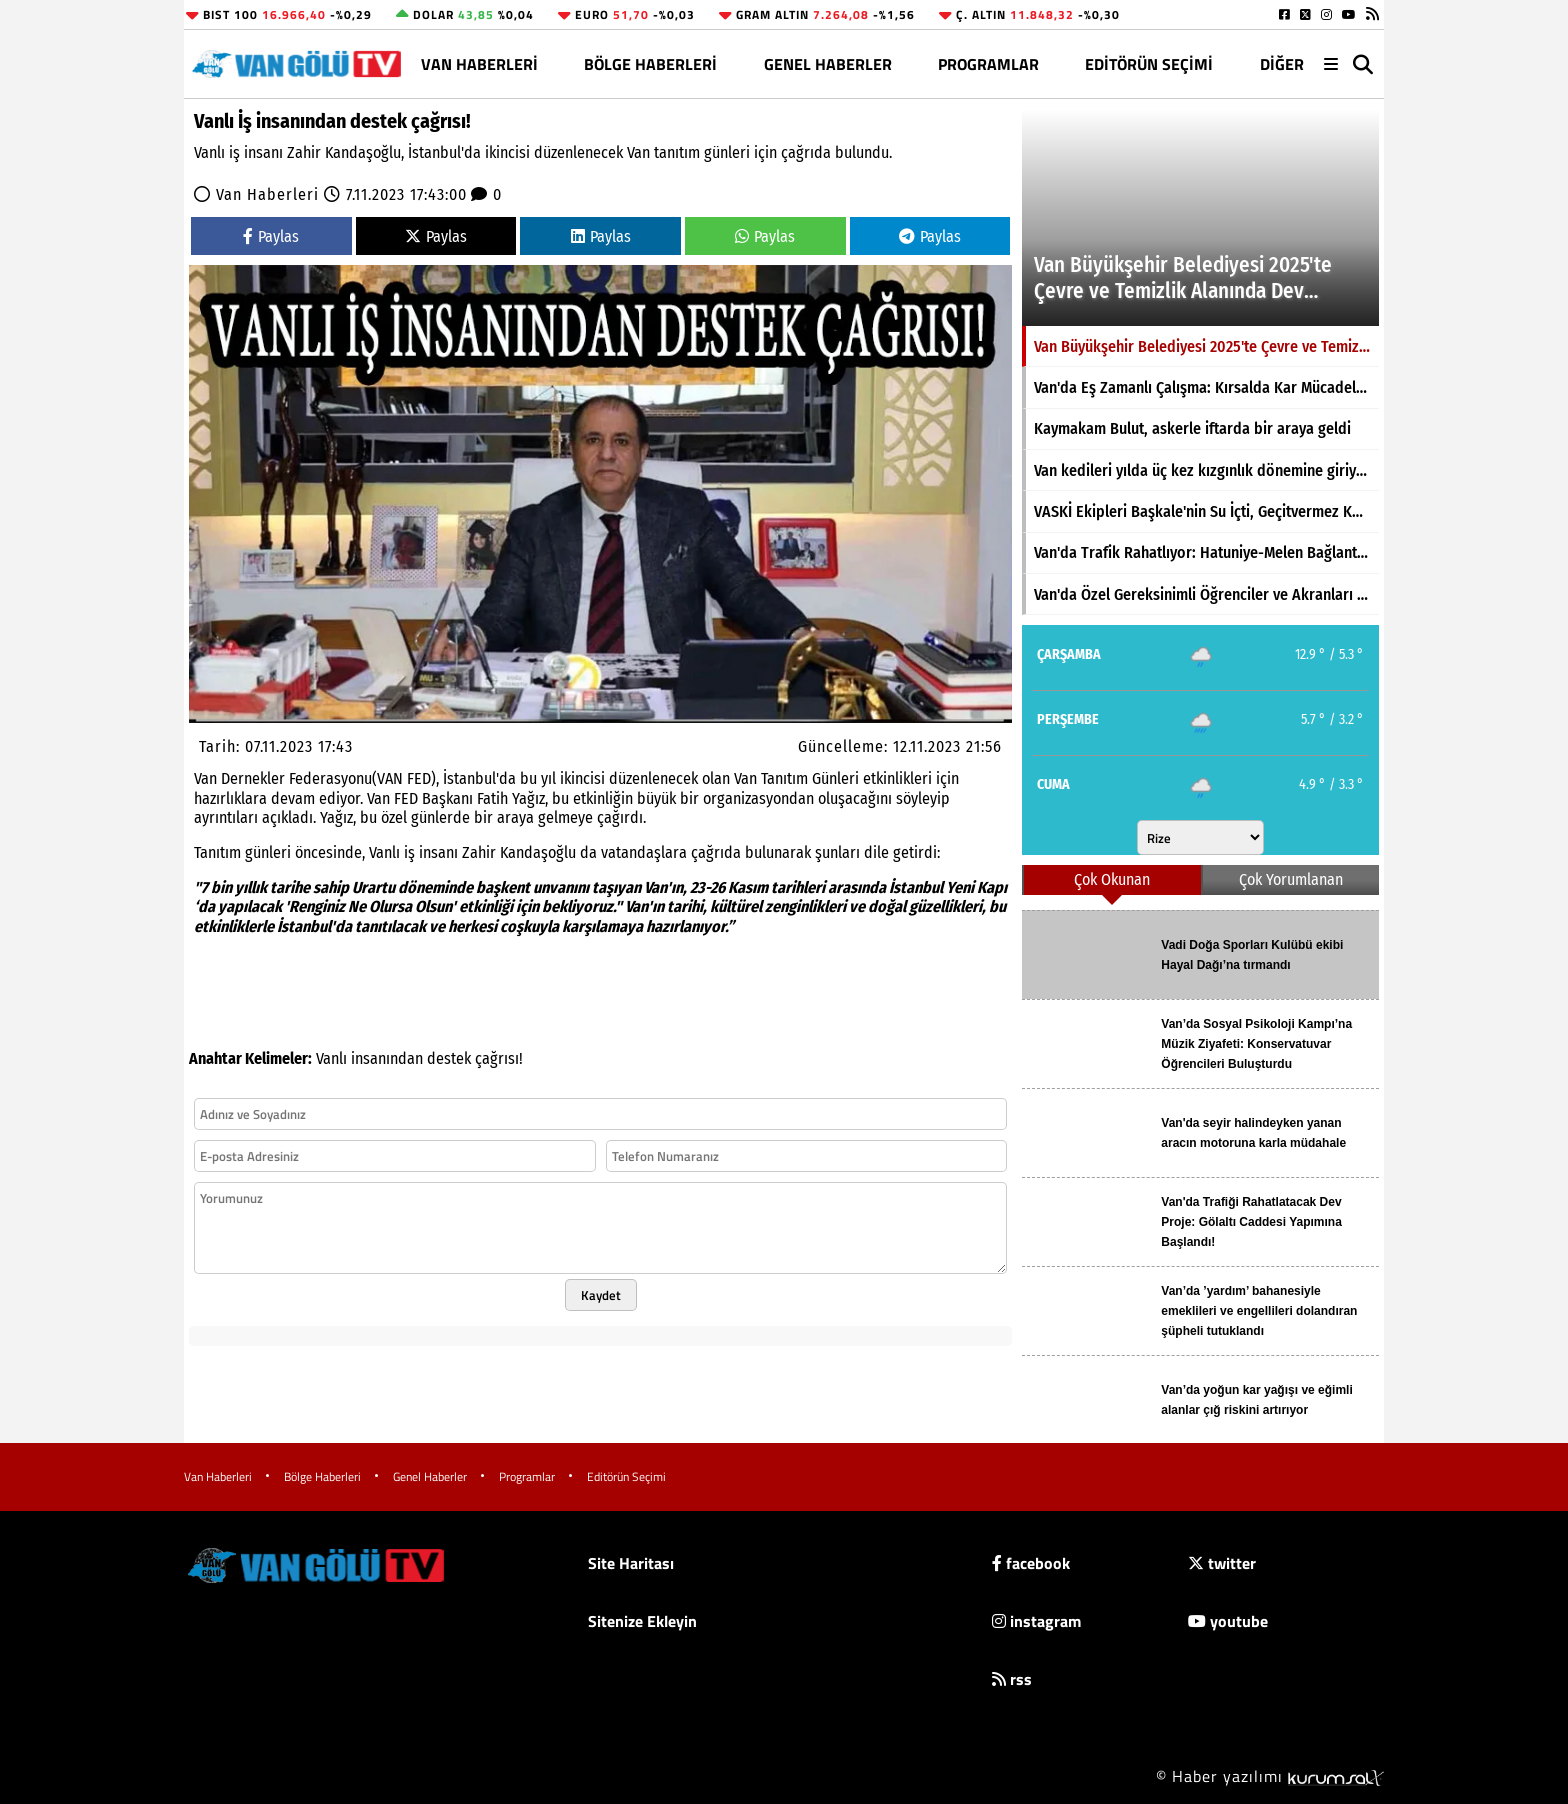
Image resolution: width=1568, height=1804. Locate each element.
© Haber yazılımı (1270, 1776)
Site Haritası (631, 1563)
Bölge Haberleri (650, 64)
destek (449, 1058)
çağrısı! (499, 1058)
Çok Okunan (1112, 879)
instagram (1036, 1621)
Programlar (988, 64)
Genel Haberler (828, 64)
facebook (1031, 1563)
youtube (1228, 1621)
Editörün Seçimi (1149, 64)
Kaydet (601, 1295)
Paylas (271, 236)
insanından (387, 1058)
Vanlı (331, 1058)
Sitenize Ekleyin (642, 1621)
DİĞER (1282, 64)
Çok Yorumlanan (1291, 879)
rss (1012, 1679)
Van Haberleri (479, 64)
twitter (1222, 1563)
